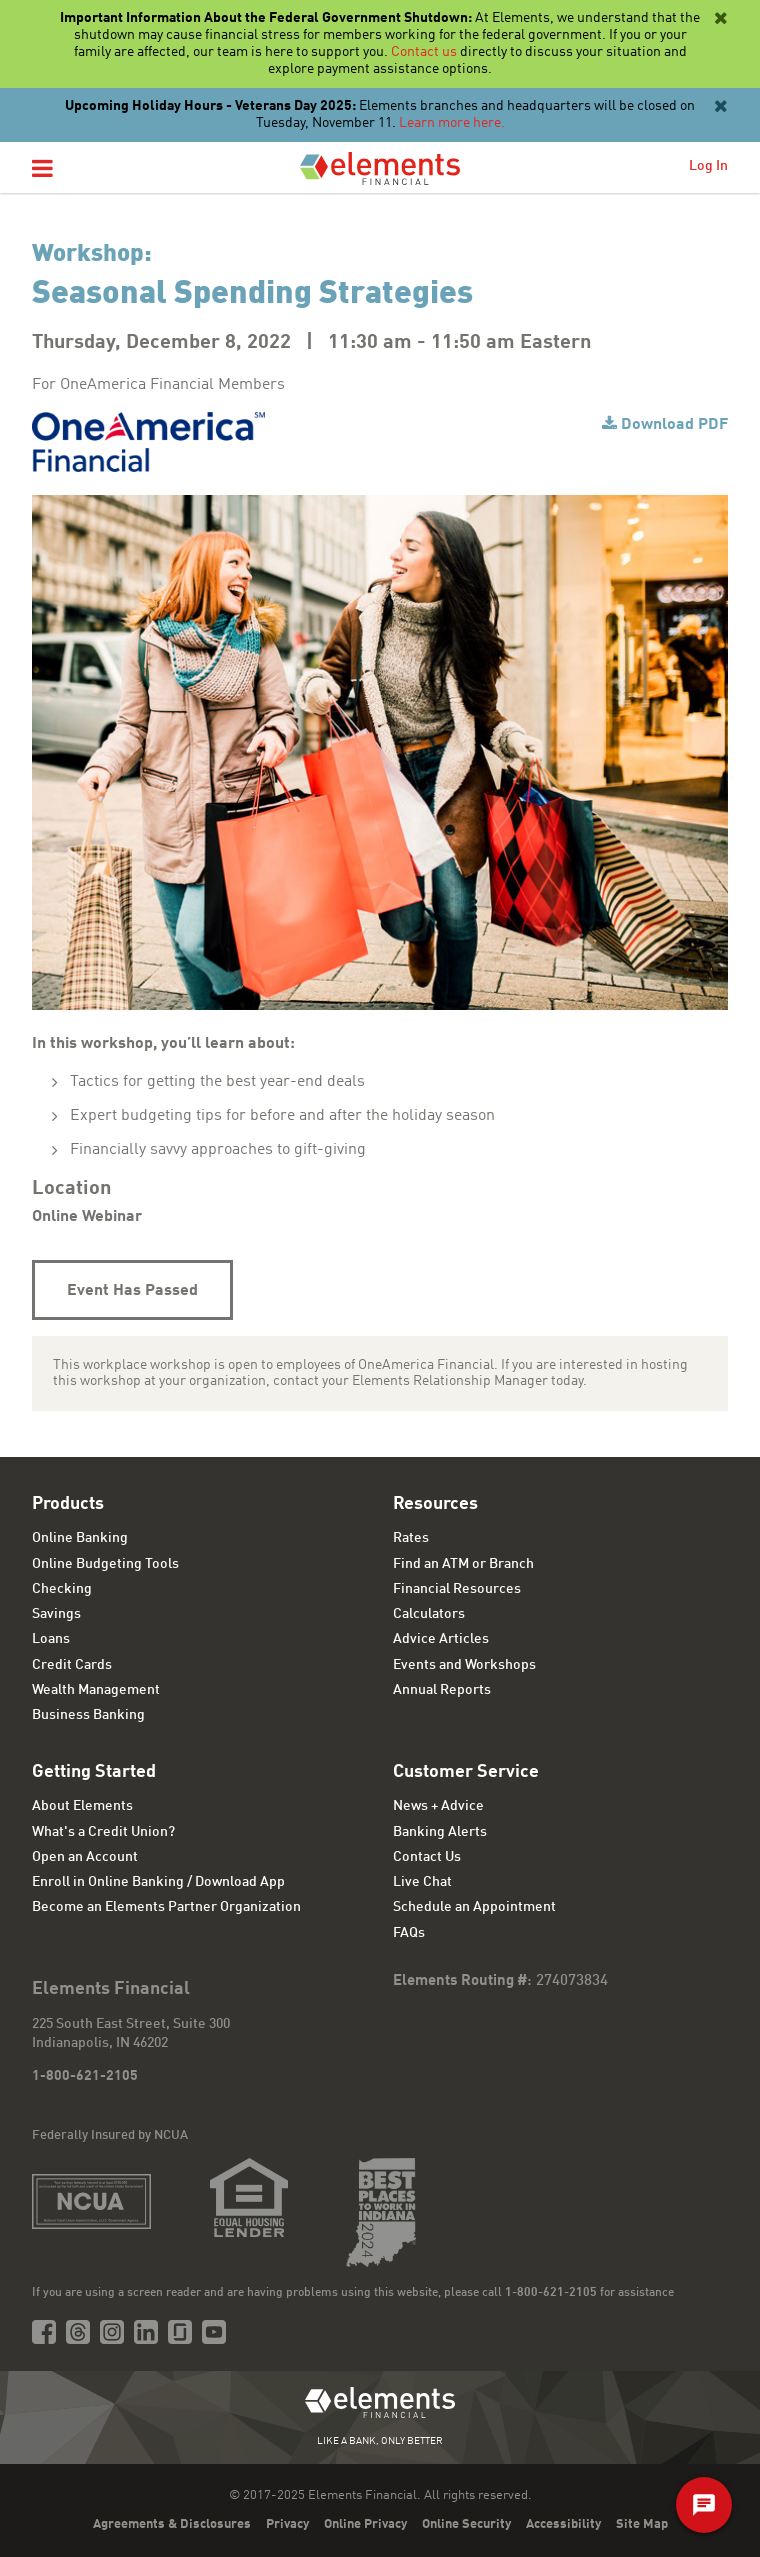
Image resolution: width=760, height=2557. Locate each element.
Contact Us (427, 1857)
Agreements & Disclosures (172, 2524)
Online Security (466, 2524)
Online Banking (80, 1538)
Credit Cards (72, 1665)
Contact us (424, 52)
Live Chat (422, 1882)
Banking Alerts (440, 1832)
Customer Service (466, 1772)
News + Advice (438, 1806)
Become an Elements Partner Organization (166, 1907)
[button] (42, 170)
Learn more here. (452, 123)
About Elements (82, 1806)
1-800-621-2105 (85, 2076)
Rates (411, 1538)
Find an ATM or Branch (463, 1564)
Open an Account (85, 1857)
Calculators (429, 1614)
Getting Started (94, 1772)
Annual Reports (442, 1690)
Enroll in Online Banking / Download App (158, 1882)
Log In (708, 166)
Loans (51, 1639)
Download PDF (674, 425)
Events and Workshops (464, 1665)
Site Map (642, 2524)
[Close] (719, 19)
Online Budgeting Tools (105, 1564)
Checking (62, 1589)
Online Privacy (365, 2524)
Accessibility (563, 2524)
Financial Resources (457, 1589)
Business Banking (88, 1715)
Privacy (287, 2524)
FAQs (409, 1933)
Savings (56, 1614)
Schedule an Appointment (474, 1907)
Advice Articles (441, 1639)
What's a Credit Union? (103, 1832)
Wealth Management (96, 1690)
